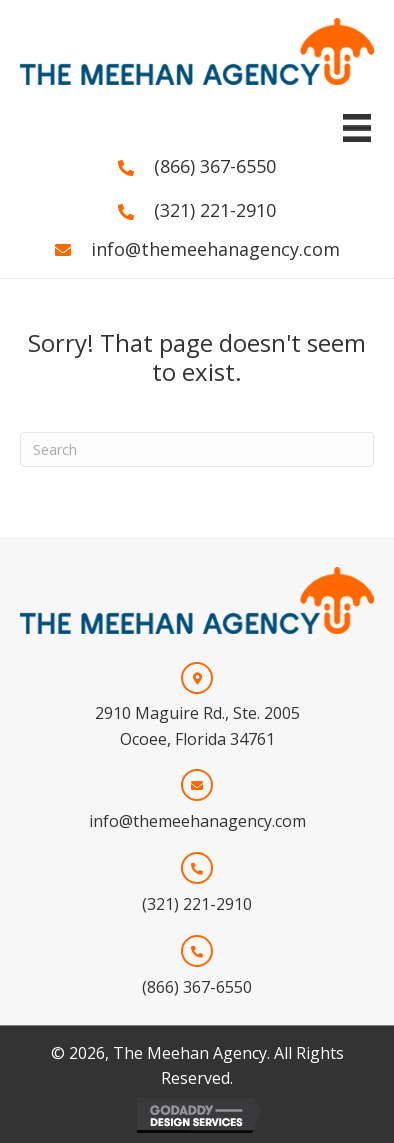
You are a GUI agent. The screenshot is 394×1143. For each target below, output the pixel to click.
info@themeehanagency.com (215, 249)
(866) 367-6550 (215, 166)
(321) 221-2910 (215, 210)
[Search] (197, 449)
